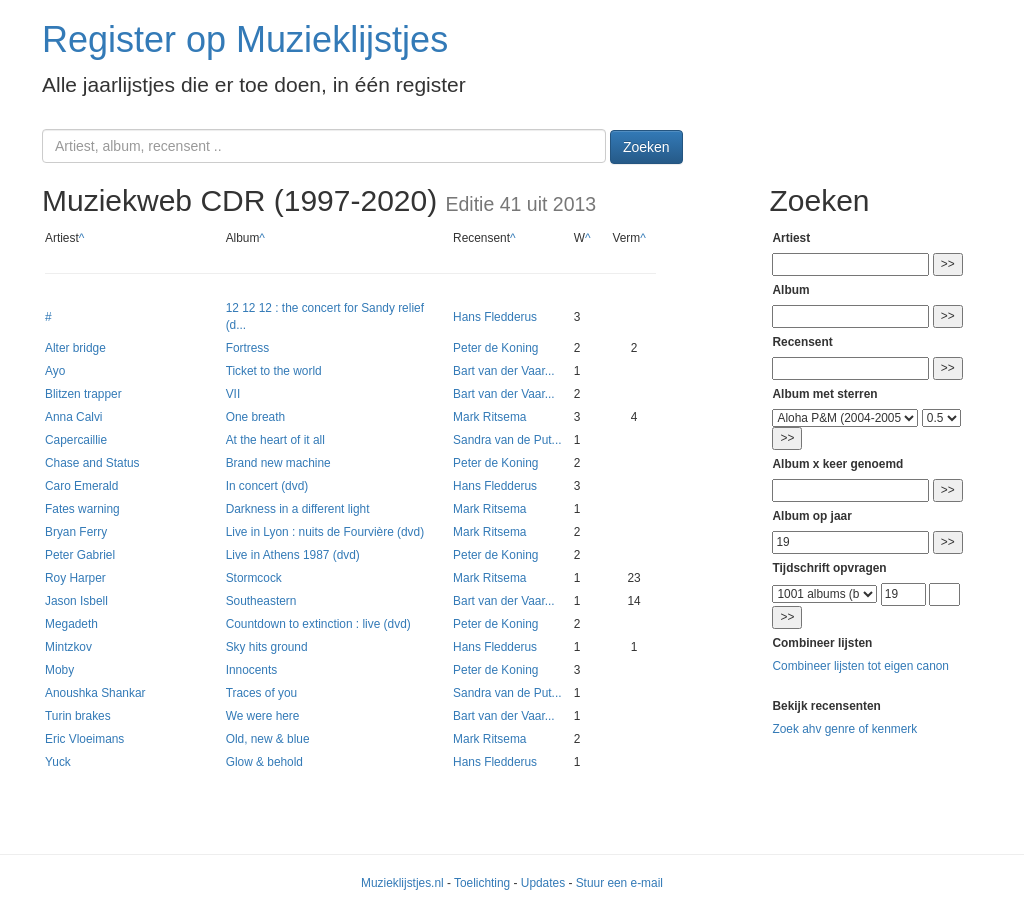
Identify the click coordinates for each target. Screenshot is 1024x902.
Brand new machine (278, 463)
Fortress (248, 348)
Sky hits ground (267, 647)
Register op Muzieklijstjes (245, 39)
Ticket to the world (274, 371)
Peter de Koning (495, 348)
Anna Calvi (74, 417)
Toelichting (482, 883)
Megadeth (71, 624)
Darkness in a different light (298, 509)
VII (233, 394)
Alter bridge (75, 348)
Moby (59, 670)
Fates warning (82, 509)
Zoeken (646, 147)
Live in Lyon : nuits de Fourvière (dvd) (325, 532)
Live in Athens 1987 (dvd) (293, 555)
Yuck (58, 762)
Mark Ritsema (489, 417)
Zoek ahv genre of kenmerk (844, 729)
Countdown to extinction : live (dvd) (318, 624)
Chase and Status (92, 463)
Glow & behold (264, 762)
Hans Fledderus (495, 317)
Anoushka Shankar (95, 693)
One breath (256, 417)
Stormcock (254, 578)
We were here (263, 716)
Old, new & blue (268, 739)
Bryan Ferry (76, 532)
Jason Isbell (76, 601)
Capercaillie (76, 440)
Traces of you (262, 693)
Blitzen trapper (83, 394)
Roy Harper (75, 578)
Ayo (55, 371)
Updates (543, 883)
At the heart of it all (275, 440)
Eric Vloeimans (84, 739)
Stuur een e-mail (619, 883)
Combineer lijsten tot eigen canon (860, 666)
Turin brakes (78, 716)
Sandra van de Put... (507, 440)
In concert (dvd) (267, 486)
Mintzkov (68, 647)
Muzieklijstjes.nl (402, 883)
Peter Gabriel (80, 555)
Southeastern (261, 601)
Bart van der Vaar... (504, 371)
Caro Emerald (81, 486)
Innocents (252, 670)
